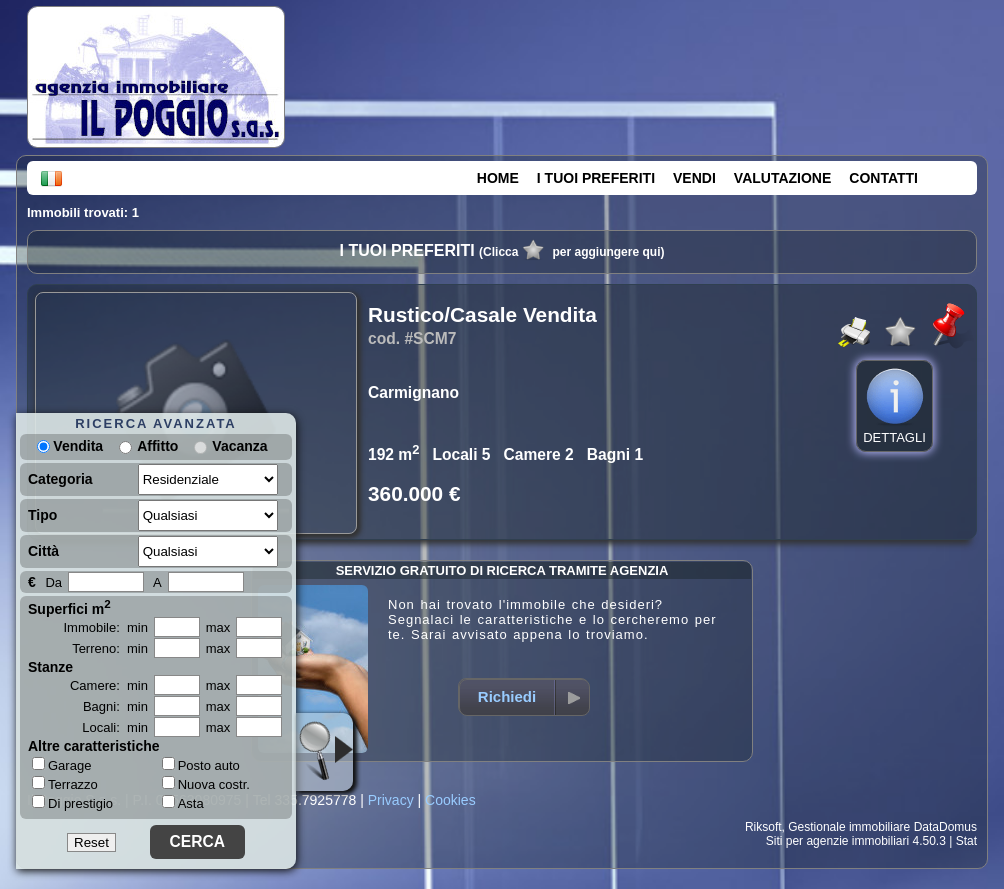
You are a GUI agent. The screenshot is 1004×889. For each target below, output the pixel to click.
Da (53, 582)
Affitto (157, 446)
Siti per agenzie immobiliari (837, 841)
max (218, 627)
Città (43, 551)
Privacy (391, 800)
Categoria (60, 479)
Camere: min (109, 685)
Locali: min (115, 727)
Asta (183, 803)
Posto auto (201, 765)
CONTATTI (883, 178)
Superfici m (69, 607)
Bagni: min (115, 706)
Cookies (450, 800)
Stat (966, 841)
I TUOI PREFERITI (596, 178)
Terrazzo (65, 784)
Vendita (70, 446)
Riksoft (763, 827)
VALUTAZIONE (782, 178)
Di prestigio (72, 803)
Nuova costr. (206, 784)
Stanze (50, 667)
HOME (498, 178)
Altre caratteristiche (94, 746)
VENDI (694, 178)
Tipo (42, 515)
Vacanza (239, 446)
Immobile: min (105, 627)
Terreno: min (110, 648)
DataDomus (945, 827)
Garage (61, 765)
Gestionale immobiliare (849, 827)
